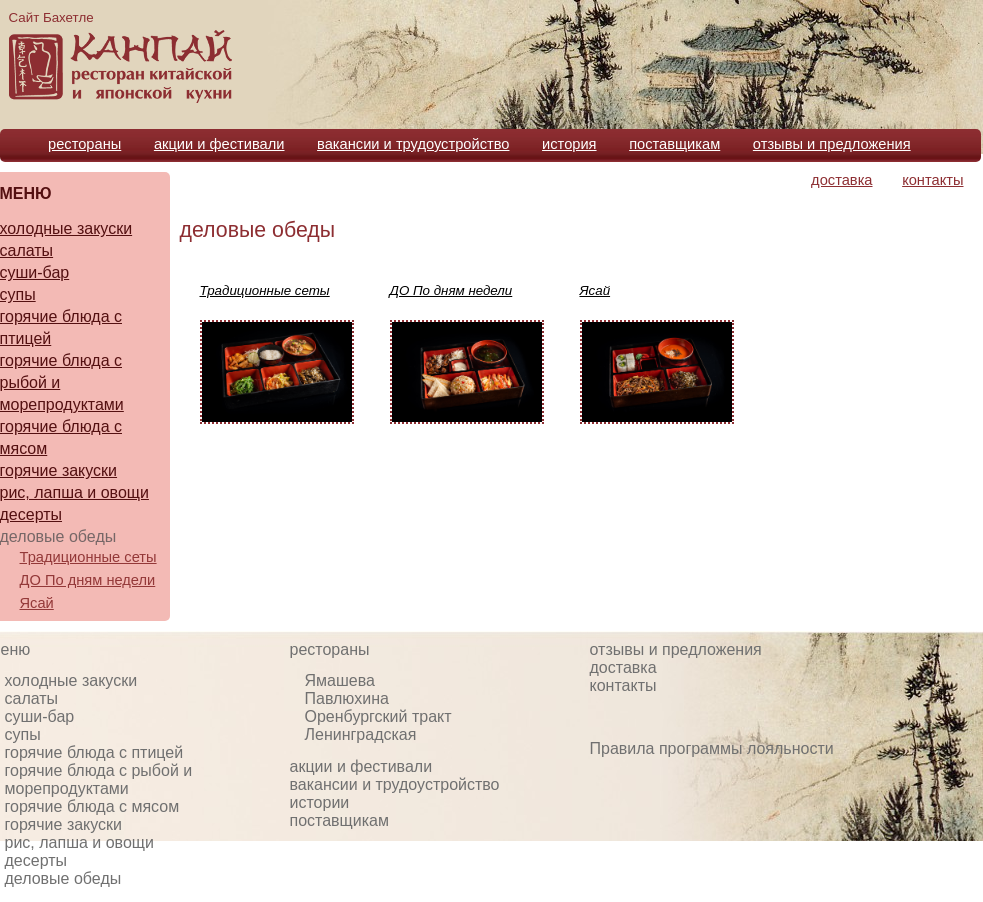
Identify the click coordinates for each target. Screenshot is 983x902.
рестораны (84, 144)
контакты (932, 180)
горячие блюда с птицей (94, 752)
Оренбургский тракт (378, 716)
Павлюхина (347, 698)
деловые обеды (258, 230)
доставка (841, 180)
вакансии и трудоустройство (413, 144)
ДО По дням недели (88, 580)
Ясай (37, 603)
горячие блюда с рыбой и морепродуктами (99, 779)
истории (320, 802)
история (569, 144)
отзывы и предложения (832, 144)
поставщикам (674, 144)
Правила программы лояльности (712, 748)
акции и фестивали (219, 144)
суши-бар (40, 716)
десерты (36, 860)
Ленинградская (361, 734)
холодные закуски (71, 680)
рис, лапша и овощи (79, 842)
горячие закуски (64, 824)
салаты (32, 698)
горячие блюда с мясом (92, 806)
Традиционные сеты (88, 557)
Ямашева (340, 680)
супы (23, 734)
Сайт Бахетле (51, 17)
